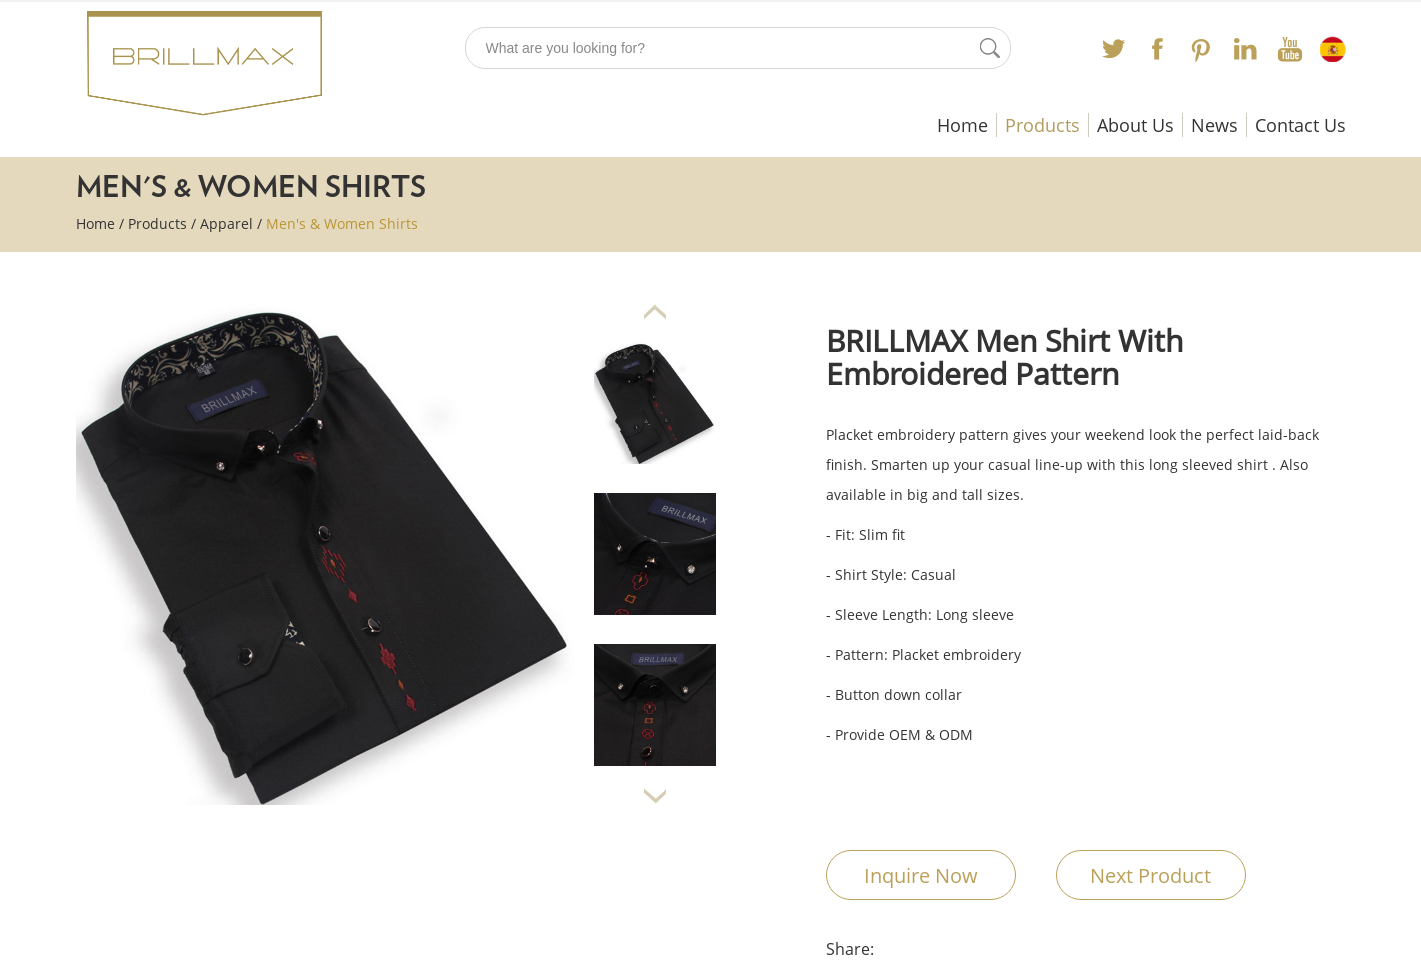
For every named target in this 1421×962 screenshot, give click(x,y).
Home (962, 125)
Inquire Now (921, 875)
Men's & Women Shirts (342, 223)
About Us (1135, 125)
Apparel (226, 223)
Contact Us (1300, 125)
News (1214, 125)
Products (1042, 125)
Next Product (1150, 875)
